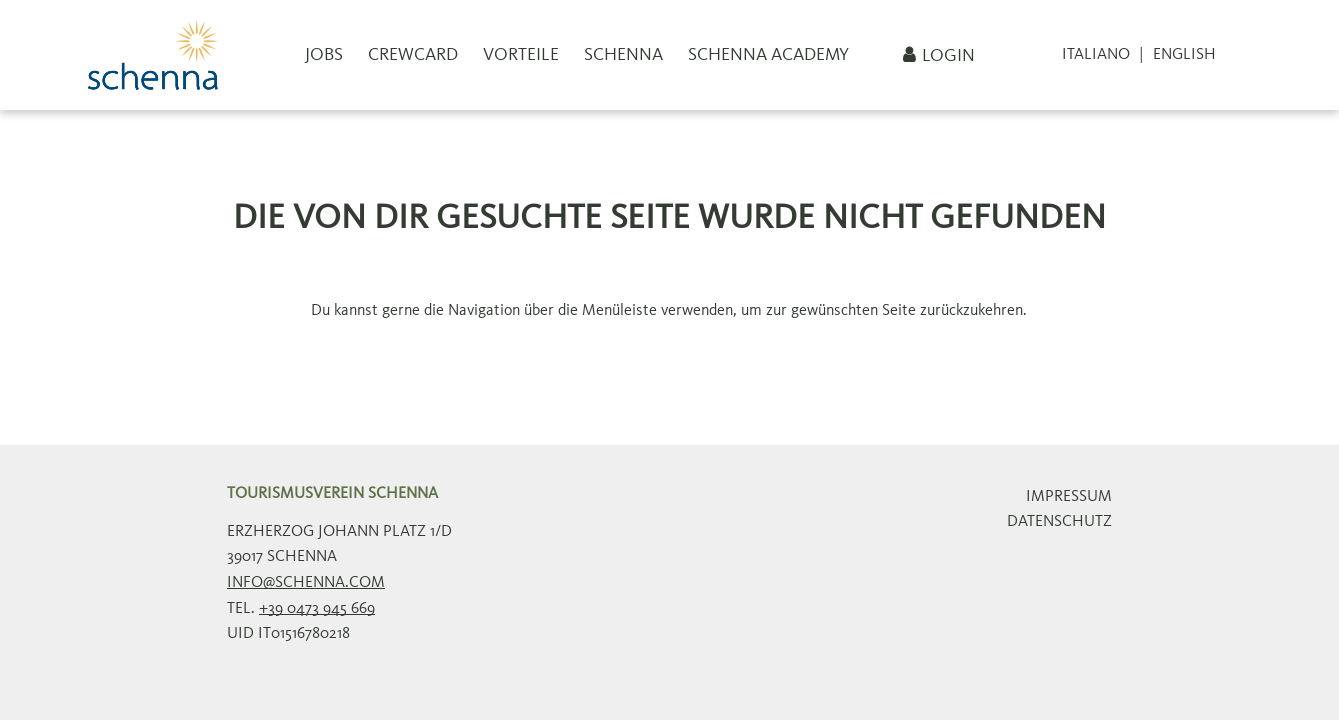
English (1184, 55)
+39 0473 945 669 (317, 609)
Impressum (1069, 497)
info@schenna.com (306, 583)
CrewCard (413, 55)
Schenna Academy (768, 55)
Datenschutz (1059, 522)
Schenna (623, 55)
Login (948, 56)
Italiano (1096, 55)
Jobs (324, 55)
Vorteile (521, 55)
